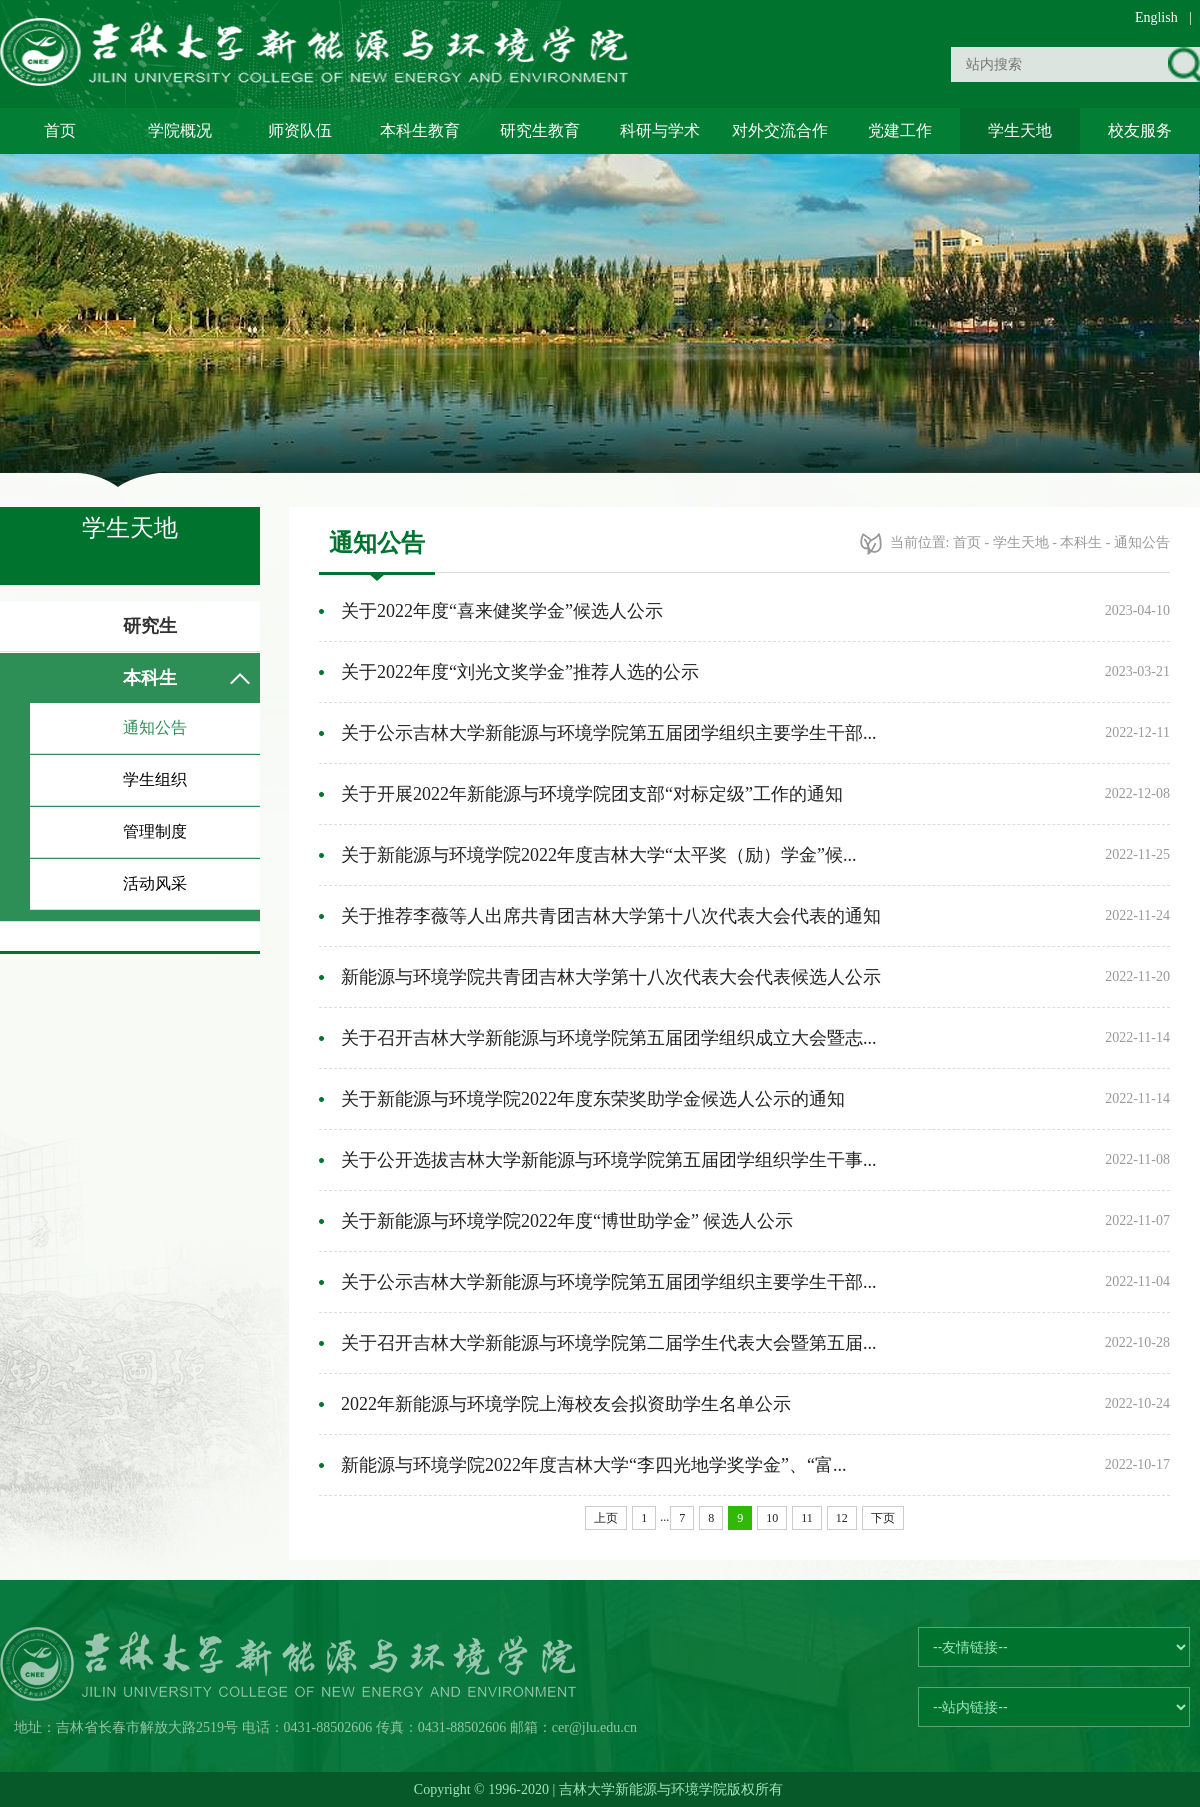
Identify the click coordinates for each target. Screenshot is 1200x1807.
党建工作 (900, 130)
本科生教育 (420, 130)
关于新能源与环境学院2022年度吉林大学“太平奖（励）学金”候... (598, 855)
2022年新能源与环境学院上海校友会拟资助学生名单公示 (566, 1404)
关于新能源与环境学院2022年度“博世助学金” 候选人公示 (567, 1221)
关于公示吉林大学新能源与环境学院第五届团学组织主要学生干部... (609, 733)
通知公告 (155, 727)
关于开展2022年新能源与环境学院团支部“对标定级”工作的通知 (592, 794)
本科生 (150, 678)
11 (807, 1518)
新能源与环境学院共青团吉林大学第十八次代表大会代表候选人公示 (611, 977)
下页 (883, 1518)
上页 (606, 1518)
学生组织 (155, 779)
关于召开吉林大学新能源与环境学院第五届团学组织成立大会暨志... (609, 1038)
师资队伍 (300, 130)
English (1156, 17)
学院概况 (180, 130)
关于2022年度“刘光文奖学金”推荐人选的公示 (520, 672)
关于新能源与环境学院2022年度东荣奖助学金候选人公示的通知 (593, 1099)
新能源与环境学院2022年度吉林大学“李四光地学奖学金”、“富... (593, 1465)
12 (842, 1518)
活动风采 (155, 883)
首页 (60, 130)
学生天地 (1020, 130)
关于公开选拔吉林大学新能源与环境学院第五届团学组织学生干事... (609, 1160)
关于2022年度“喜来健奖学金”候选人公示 (502, 611)
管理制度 (155, 831)
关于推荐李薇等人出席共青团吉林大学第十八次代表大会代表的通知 (611, 916)
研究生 (150, 626)
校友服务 (1140, 130)
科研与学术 (660, 130)
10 (772, 1518)
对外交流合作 (780, 130)
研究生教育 (540, 130)
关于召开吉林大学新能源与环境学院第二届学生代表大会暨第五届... (609, 1343)
